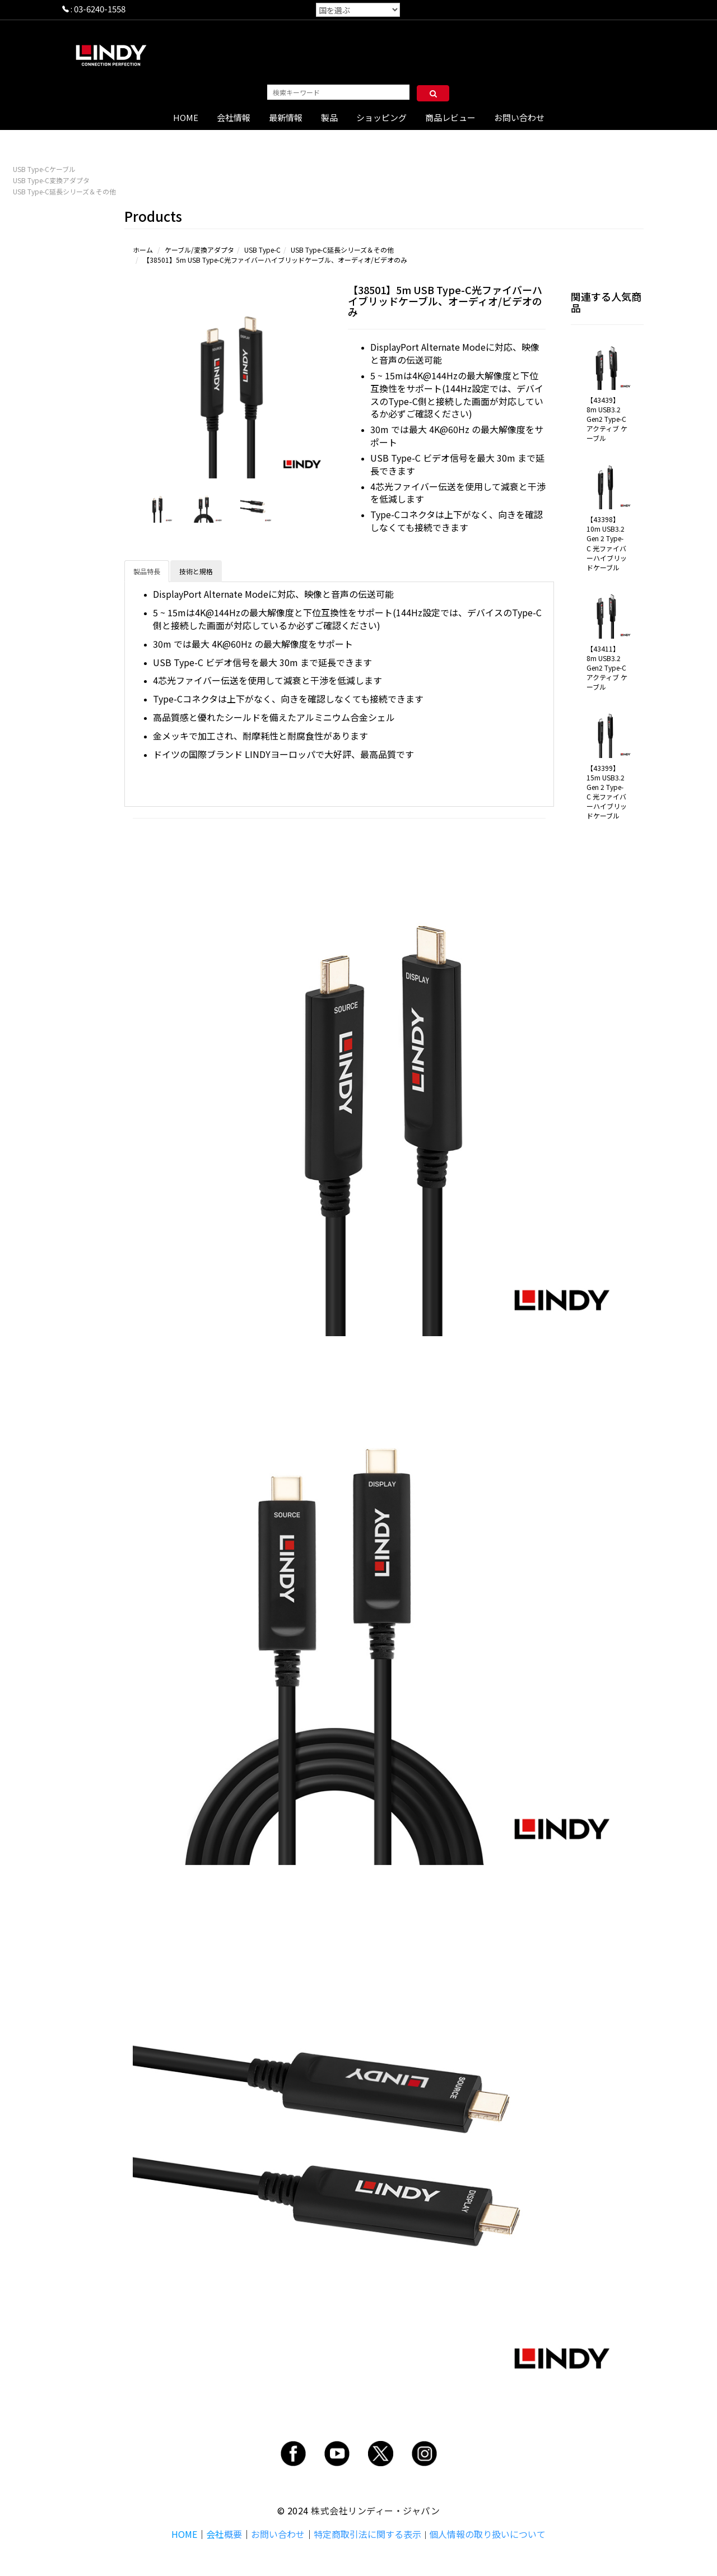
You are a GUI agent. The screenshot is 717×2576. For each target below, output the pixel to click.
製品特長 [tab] (146, 571)
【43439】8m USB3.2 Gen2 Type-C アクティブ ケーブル (606, 419)
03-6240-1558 (99, 9)
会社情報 (233, 117)
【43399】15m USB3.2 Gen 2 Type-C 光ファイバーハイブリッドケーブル (606, 792)
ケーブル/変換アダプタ (199, 249)
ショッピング (381, 117)
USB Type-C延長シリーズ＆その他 (64, 191)
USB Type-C (262, 249)
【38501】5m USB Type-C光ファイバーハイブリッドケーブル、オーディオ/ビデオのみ (275, 259)
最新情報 (285, 117)
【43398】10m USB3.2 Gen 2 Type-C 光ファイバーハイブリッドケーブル (606, 543)
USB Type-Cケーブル (44, 169)
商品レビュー (450, 117)
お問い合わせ (519, 117)
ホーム (143, 249)
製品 (329, 117)
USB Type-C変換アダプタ (51, 180)
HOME (185, 117)
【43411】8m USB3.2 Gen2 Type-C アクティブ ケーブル (606, 668)
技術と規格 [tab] (196, 571)
